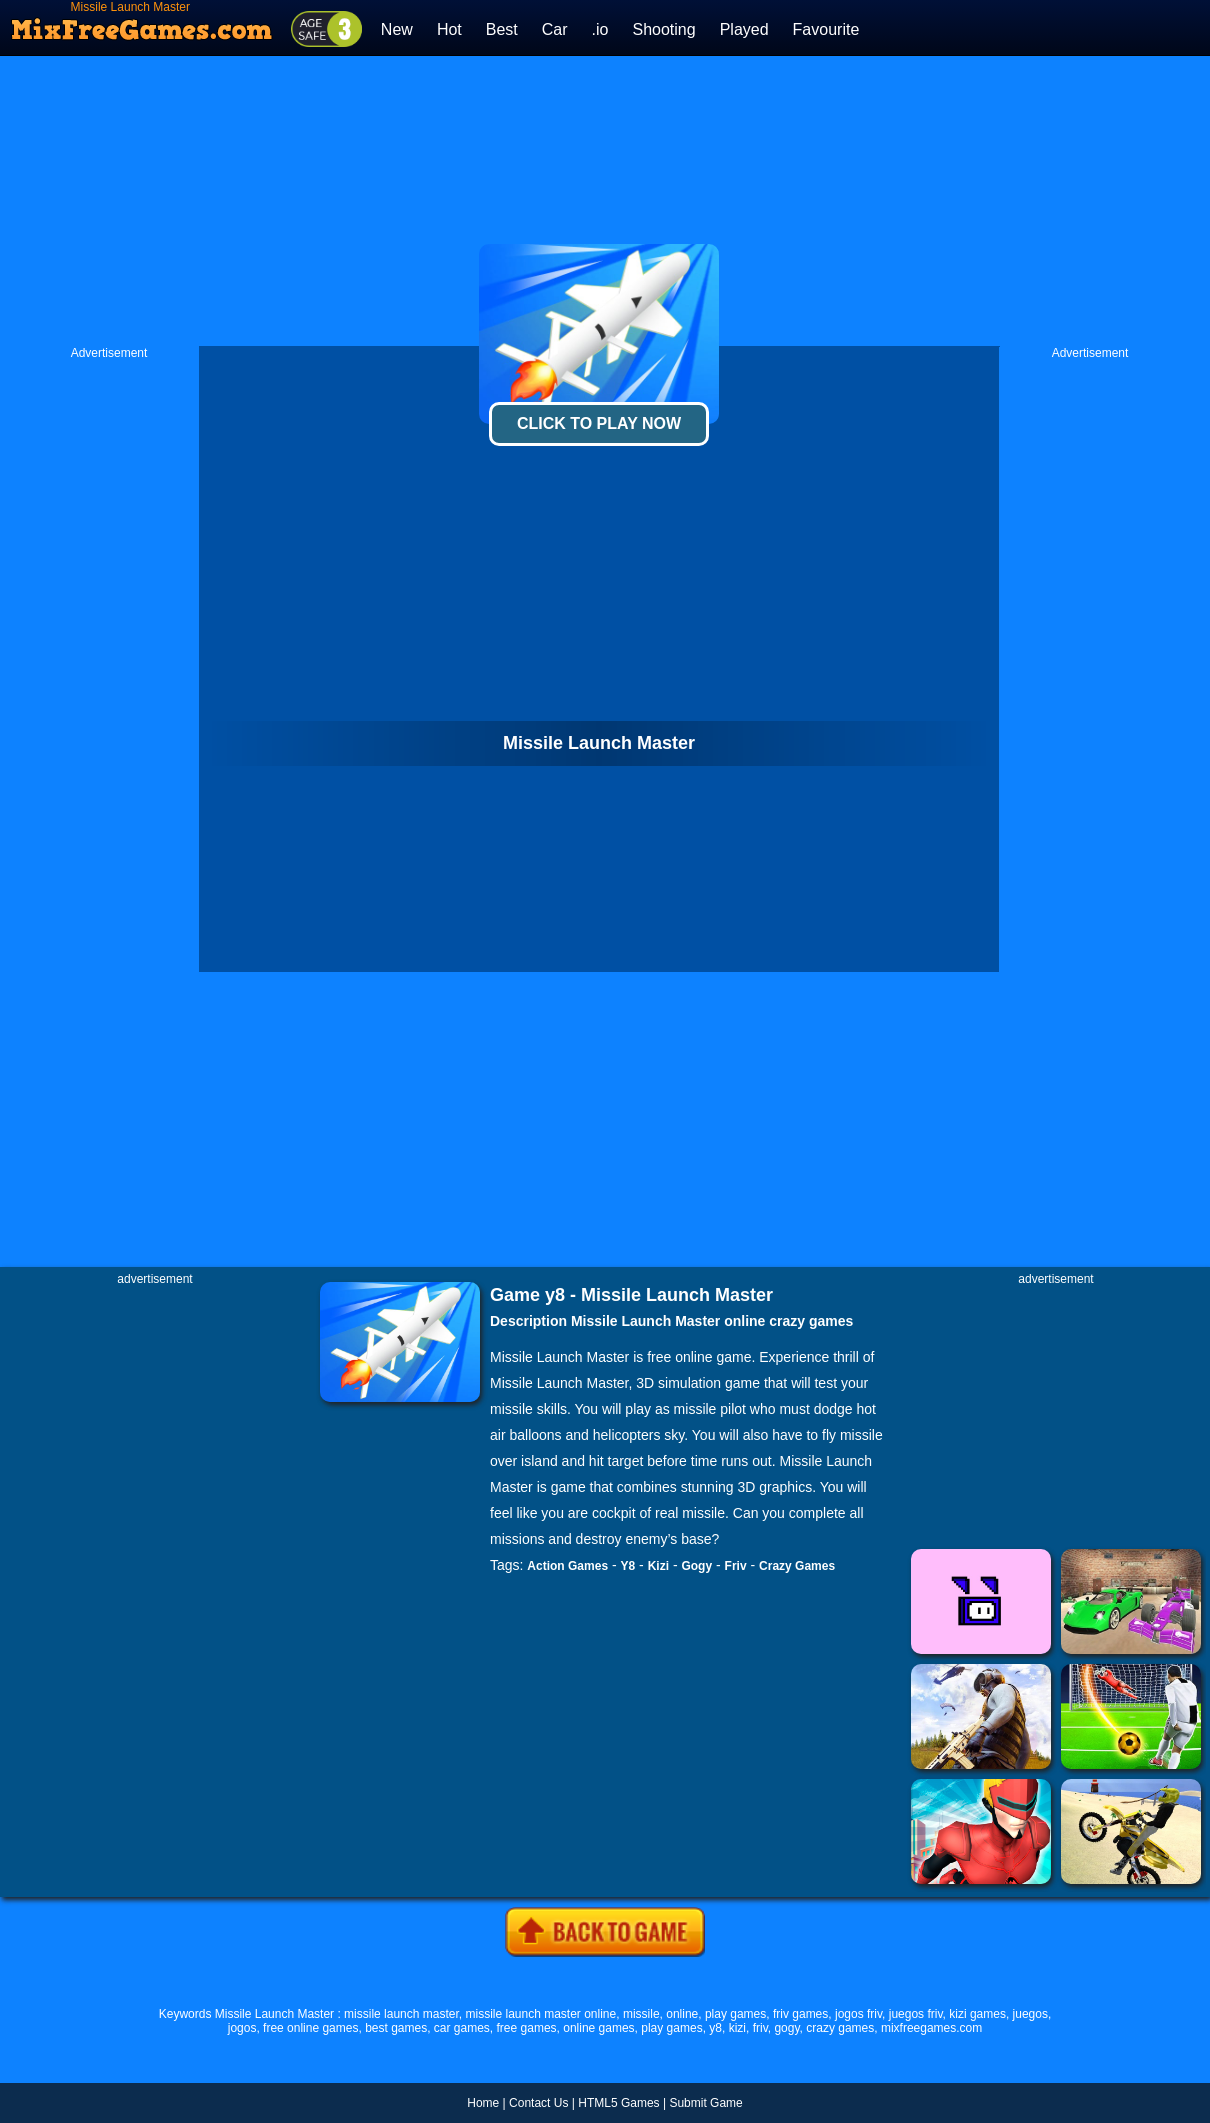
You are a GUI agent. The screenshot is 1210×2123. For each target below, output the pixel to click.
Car (555, 29)
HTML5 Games (618, 2103)
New (397, 29)
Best (502, 29)
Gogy (696, 1566)
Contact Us (538, 2103)
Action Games (567, 1566)
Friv (736, 1566)
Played (744, 29)
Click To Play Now (599, 423)
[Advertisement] (605, 201)
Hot (449, 29)
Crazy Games (797, 1566)
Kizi (658, 1566)
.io (600, 29)
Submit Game (705, 2103)
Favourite (826, 29)
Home (483, 2103)
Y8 (628, 1566)
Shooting (663, 29)
